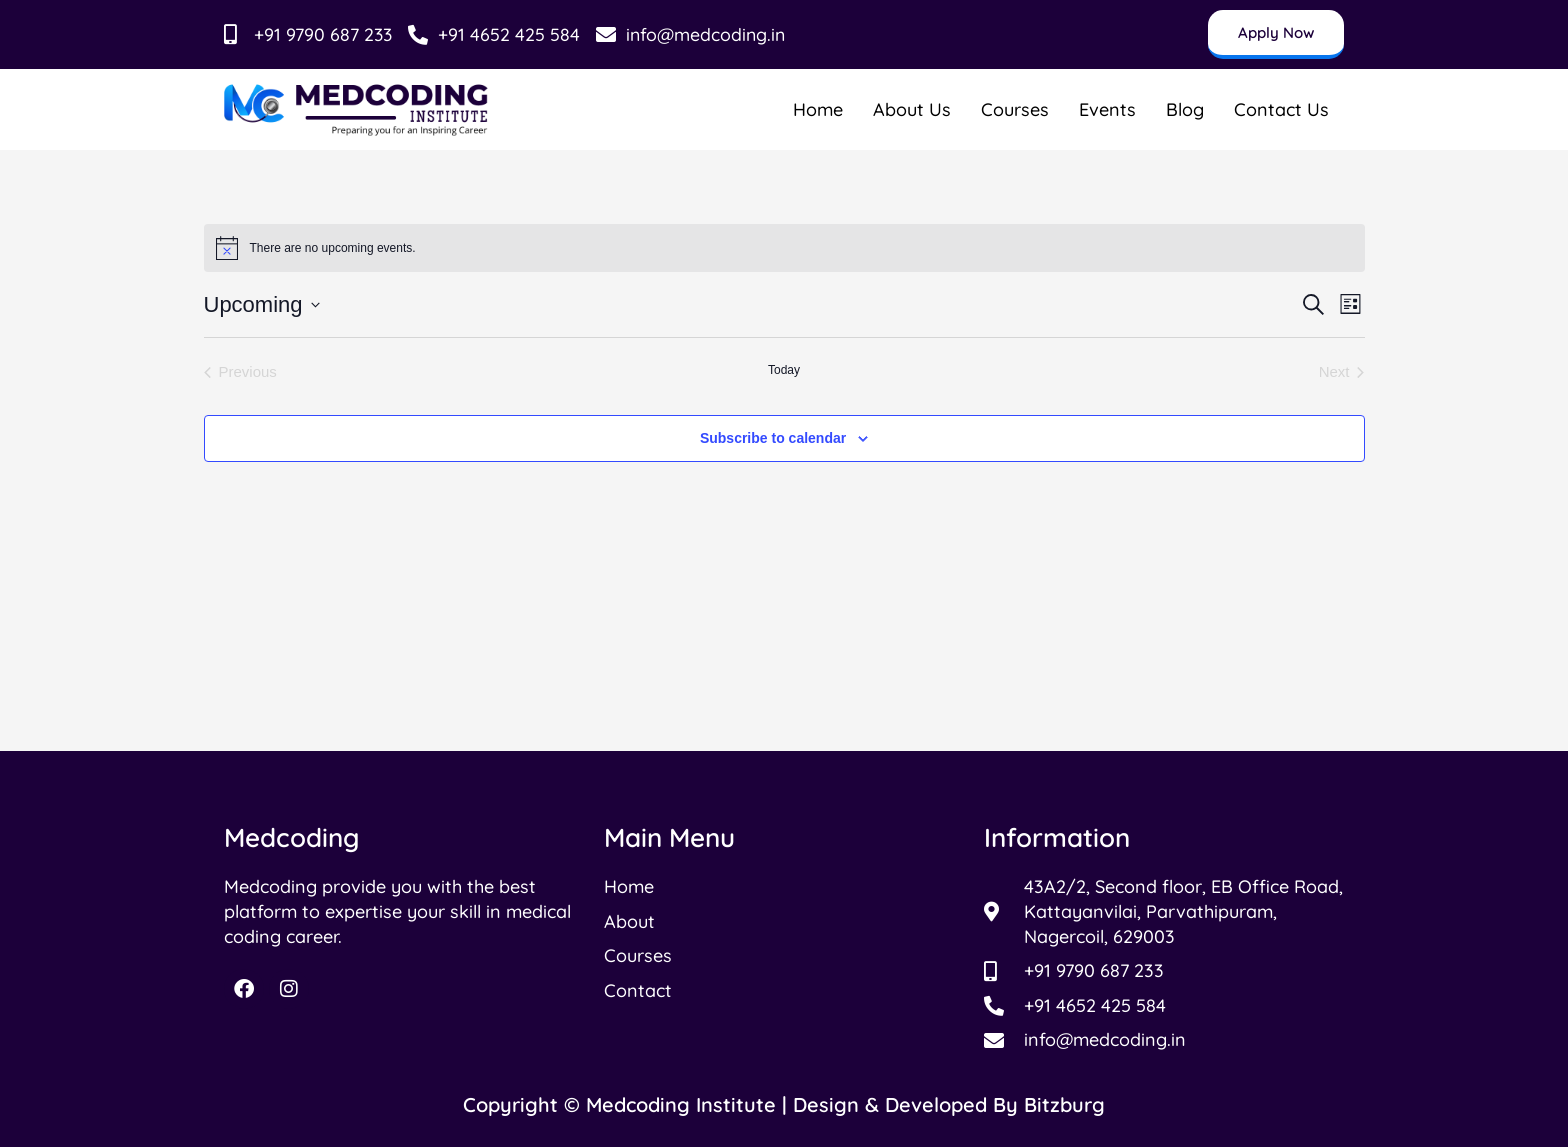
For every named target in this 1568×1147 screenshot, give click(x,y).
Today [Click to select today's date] (784, 370)
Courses (1015, 109)
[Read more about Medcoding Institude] (356, 109)
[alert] (784, 248)
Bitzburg (1064, 1104)
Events (1107, 109)
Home (818, 109)
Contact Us (1281, 109)
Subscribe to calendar (773, 438)
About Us (912, 109)
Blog (1185, 109)
